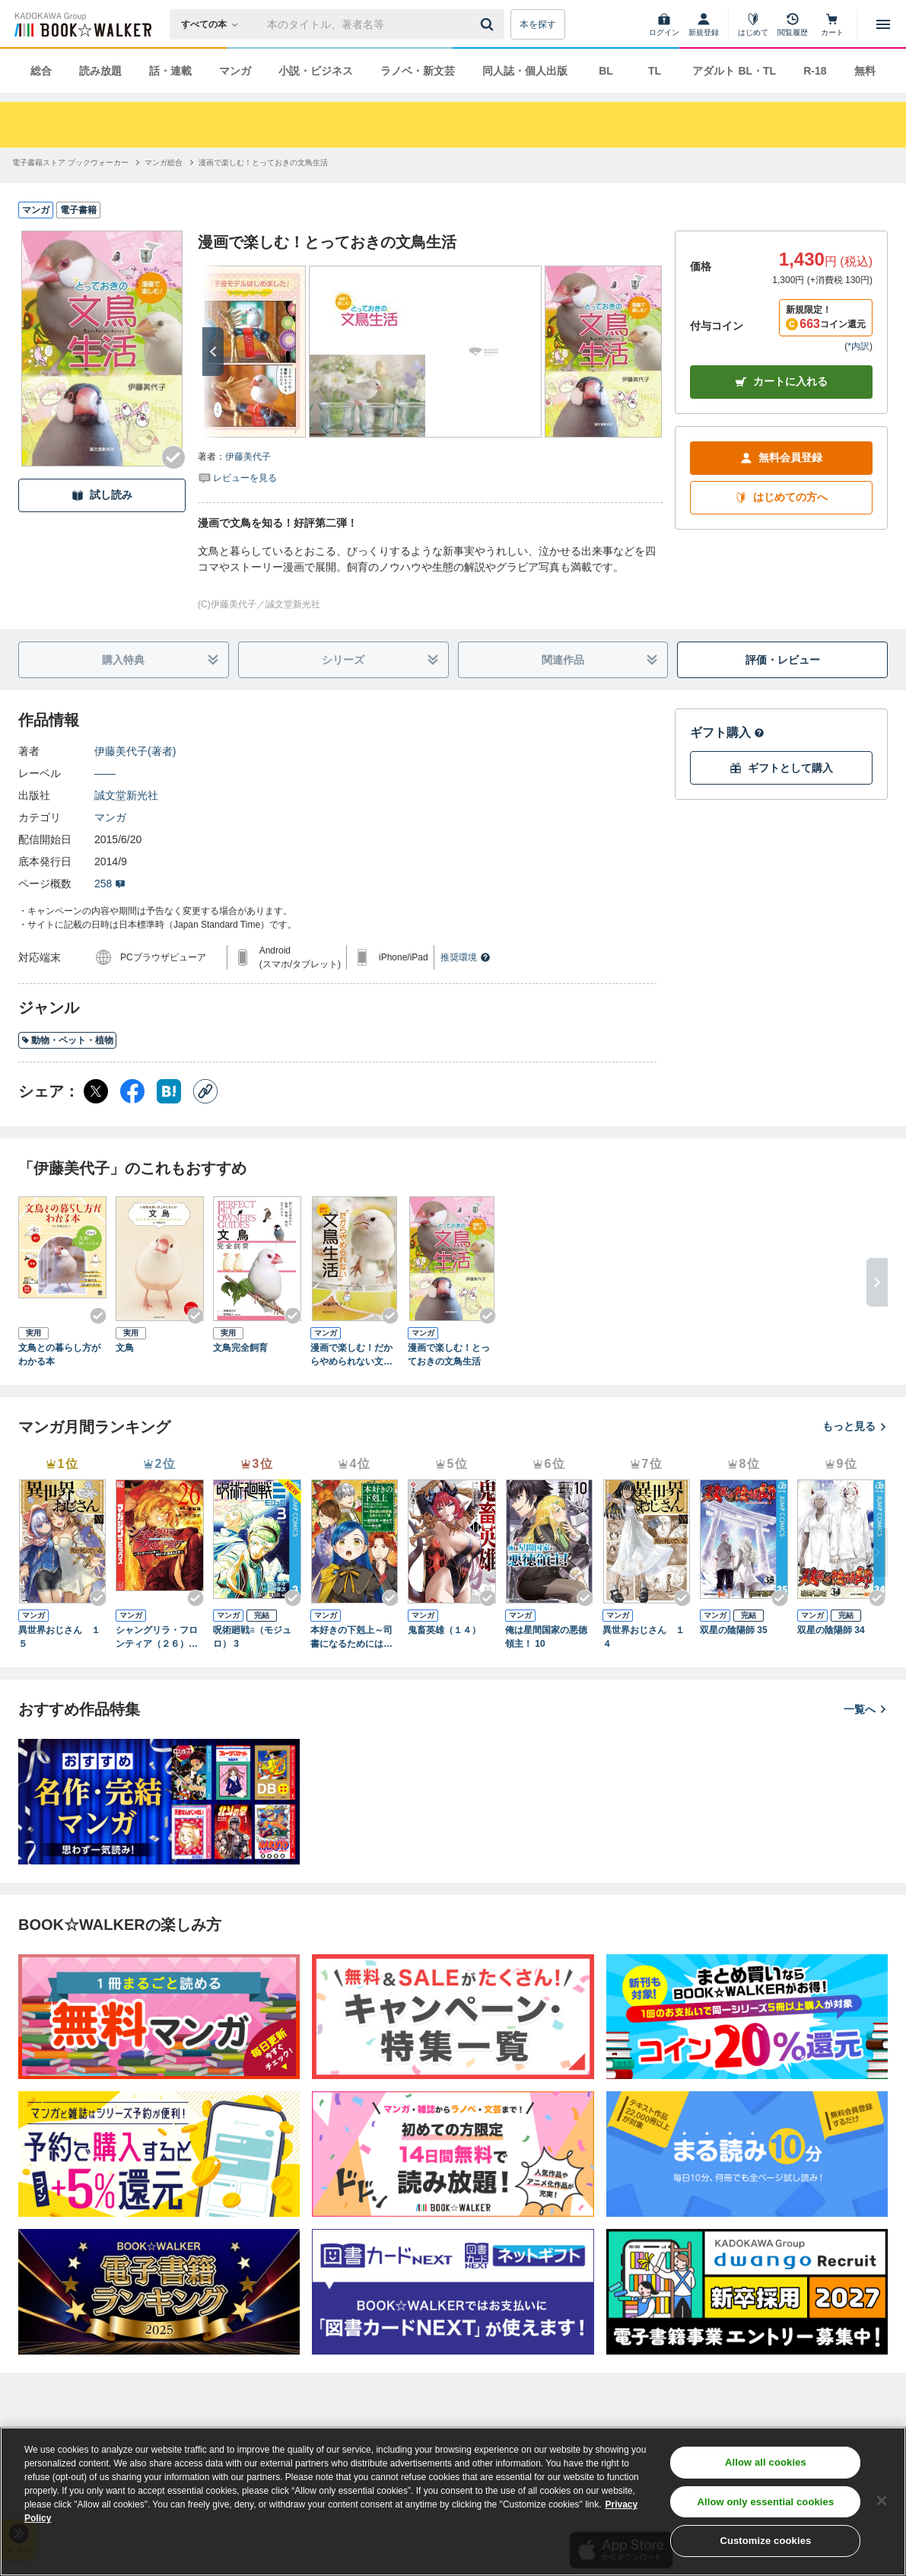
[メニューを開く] (883, 24)
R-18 (814, 71)
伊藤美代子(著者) (135, 751)
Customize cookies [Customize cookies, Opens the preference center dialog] (765, 2540)
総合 (41, 71)
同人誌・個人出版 (524, 71)
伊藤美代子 (248, 456)
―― (105, 773)
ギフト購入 (727, 732)
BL (606, 71)
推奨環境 (465, 957)
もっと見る (855, 1426)
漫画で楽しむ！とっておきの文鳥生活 (449, 1354)
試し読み (102, 495)
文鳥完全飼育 (240, 1347)
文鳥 (125, 1347)
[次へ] (213, 351)
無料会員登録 (781, 457)
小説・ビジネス (315, 71)
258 (110, 883)
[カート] (832, 24)
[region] (453, 2501)
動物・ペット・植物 (67, 1040)
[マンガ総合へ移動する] (164, 162)
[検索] (489, 24)
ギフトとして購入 (781, 768)
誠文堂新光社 (126, 795)
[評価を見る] (237, 477)
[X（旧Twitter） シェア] (96, 1091)
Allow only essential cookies (765, 2502)
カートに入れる (781, 381)
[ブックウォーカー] (81, 24)
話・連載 (170, 71)
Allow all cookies (765, 2462)
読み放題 (100, 71)
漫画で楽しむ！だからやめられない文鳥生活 (351, 1355)
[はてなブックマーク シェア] (169, 1091)
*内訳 (858, 346)
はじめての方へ (781, 497)
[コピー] (205, 1091)
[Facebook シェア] (132, 1091)
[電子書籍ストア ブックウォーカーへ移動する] (70, 162)
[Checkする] (173, 457)
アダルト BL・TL (734, 71)
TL (654, 71)
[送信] (489, 24)
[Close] (881, 2500)
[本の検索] (214, 24)
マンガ (235, 71)
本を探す (538, 24)
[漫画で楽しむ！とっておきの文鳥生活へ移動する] (263, 162)
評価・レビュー (782, 660)
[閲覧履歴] (792, 24)
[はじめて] (753, 24)
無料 (865, 71)
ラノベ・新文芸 (417, 71)
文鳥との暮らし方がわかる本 (59, 1354)
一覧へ (866, 1709)
